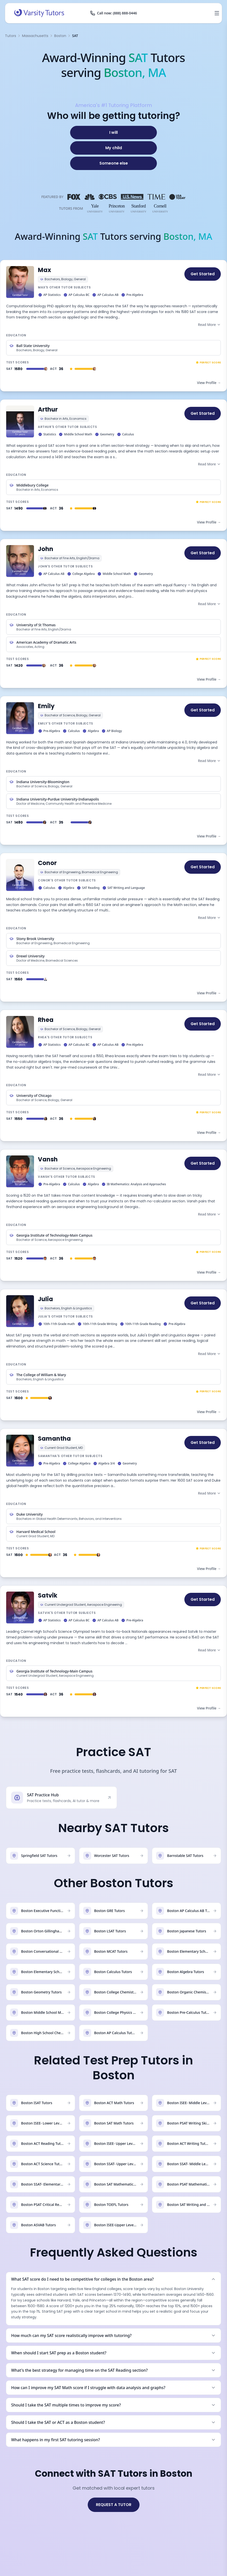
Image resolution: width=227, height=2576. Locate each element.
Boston (60, 35)
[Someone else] (113, 163)
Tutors (10, 35)
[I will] (113, 132)
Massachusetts (35, 35)
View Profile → (209, 382)
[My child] (113, 148)
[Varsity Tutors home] (39, 13)
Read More (209, 324)
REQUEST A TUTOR (113, 2504)
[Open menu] (217, 13)
